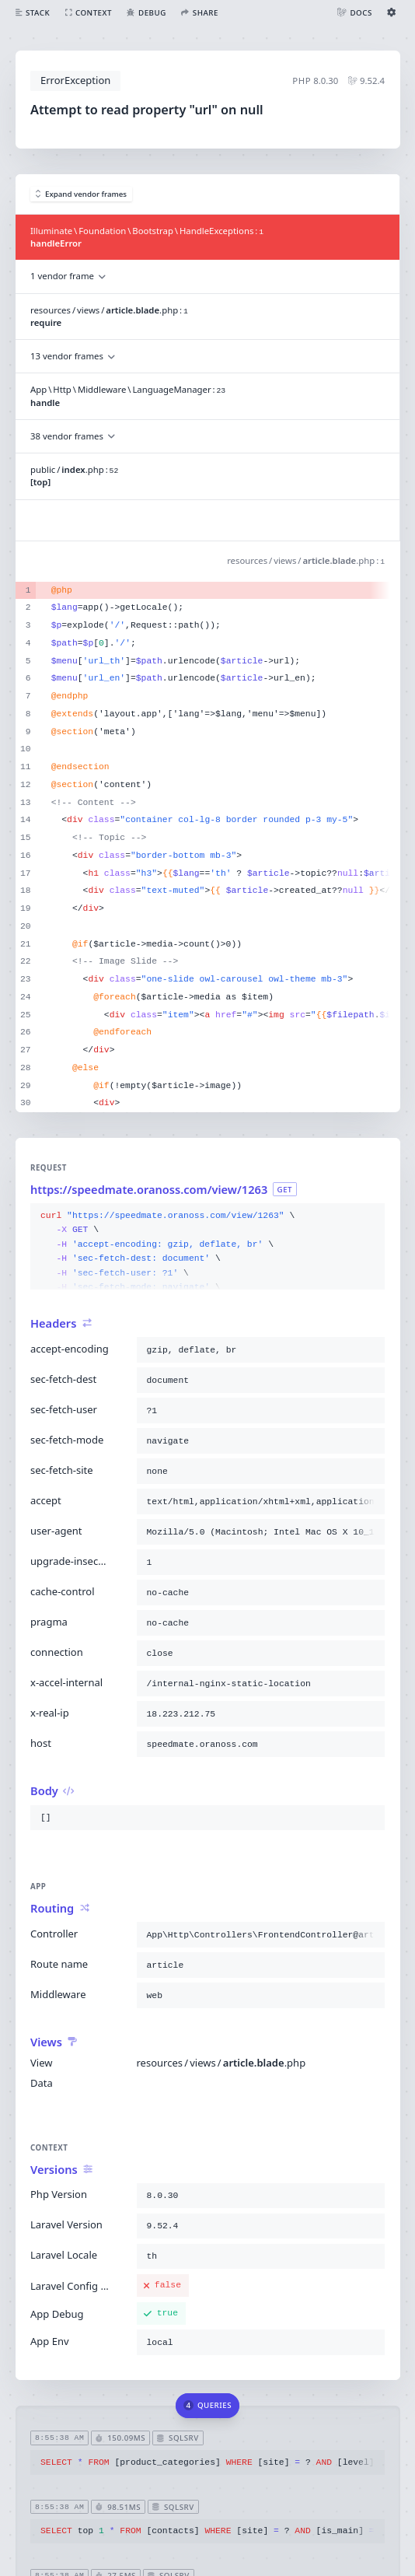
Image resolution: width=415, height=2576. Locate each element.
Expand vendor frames (81, 194)
